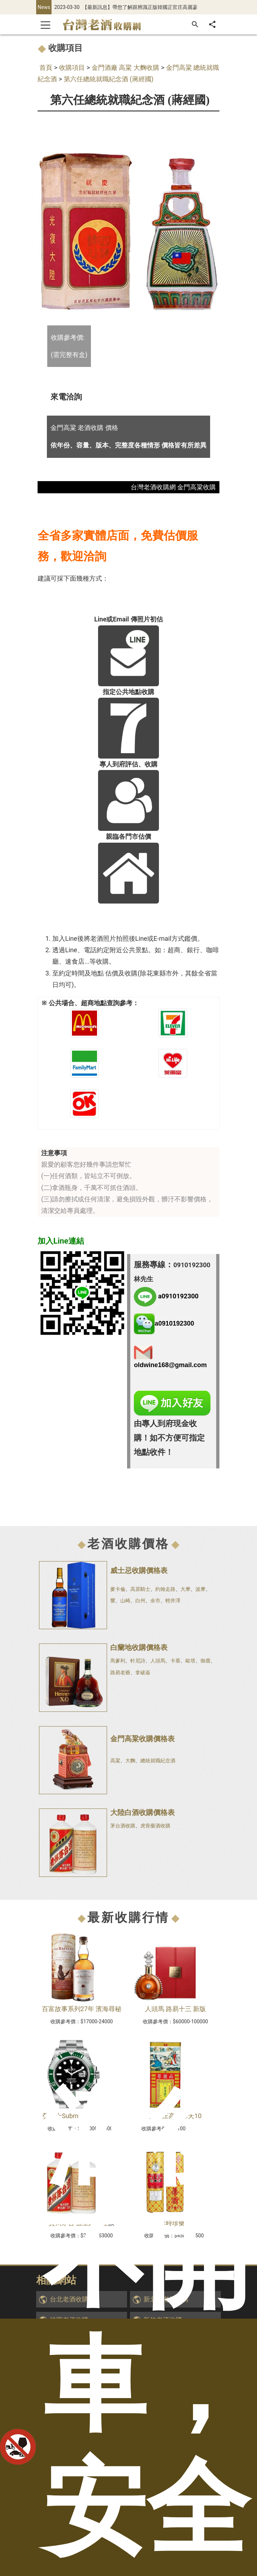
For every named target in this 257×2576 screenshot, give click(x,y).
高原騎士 (140, 1589)
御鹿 (205, 1661)
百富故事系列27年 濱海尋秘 (82, 2009)
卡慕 (175, 1661)
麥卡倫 (117, 1589)
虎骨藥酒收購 (155, 1826)
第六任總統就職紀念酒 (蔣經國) (109, 79)
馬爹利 (117, 1661)
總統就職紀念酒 (157, 1760)
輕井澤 (172, 1600)
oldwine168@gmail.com (170, 1365)
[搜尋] (195, 24)
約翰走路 (165, 1589)
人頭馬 (157, 1661)
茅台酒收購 (122, 1826)
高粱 (115, 1760)
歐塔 (190, 1661)
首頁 (45, 67)
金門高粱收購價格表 (142, 1738)
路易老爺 (120, 1672)
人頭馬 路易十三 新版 (175, 2009)
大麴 (130, 1760)
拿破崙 (142, 1672)
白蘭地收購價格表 (139, 1647)
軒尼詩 (137, 1661)
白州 (140, 1600)
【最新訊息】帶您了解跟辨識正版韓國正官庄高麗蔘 (140, 7)
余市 (155, 1600)
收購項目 (72, 67)
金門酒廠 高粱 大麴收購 (125, 67)
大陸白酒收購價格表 (142, 1812)
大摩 (185, 1589)
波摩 (200, 1589)
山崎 (125, 1600)
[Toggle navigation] (45, 24)
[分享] (212, 24)
